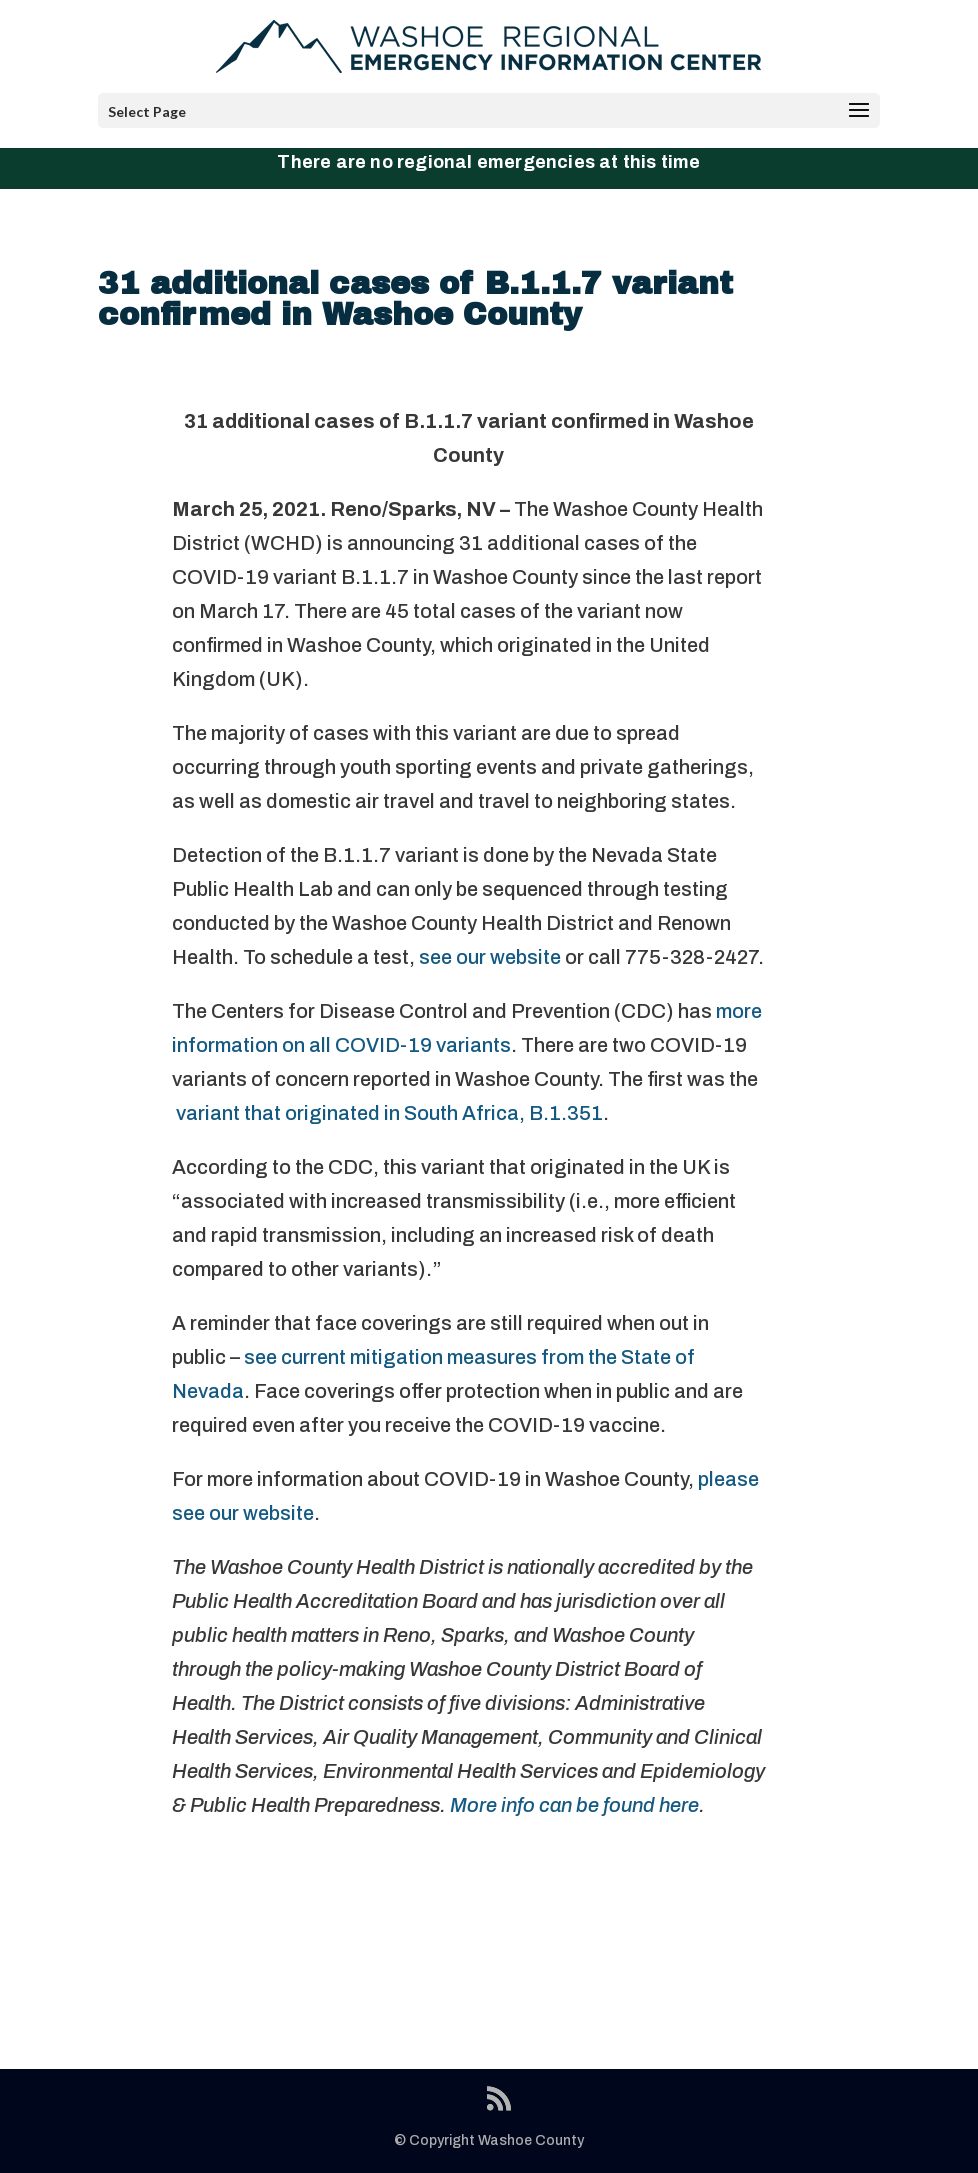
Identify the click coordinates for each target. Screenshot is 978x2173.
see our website (490, 957)
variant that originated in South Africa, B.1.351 (387, 1113)
